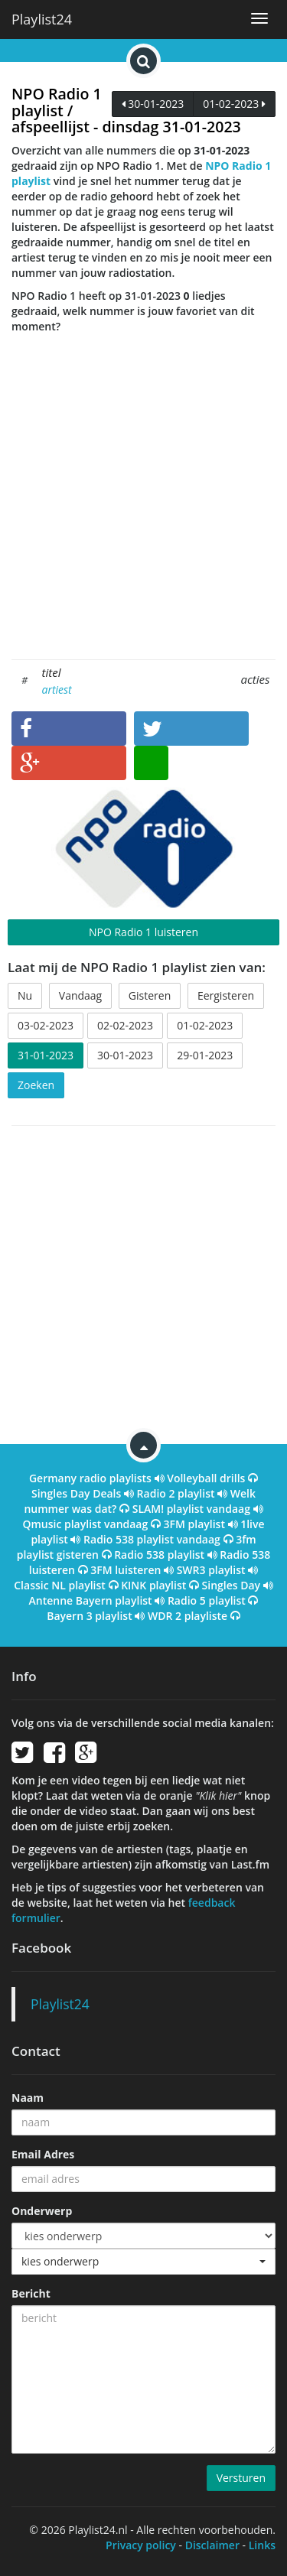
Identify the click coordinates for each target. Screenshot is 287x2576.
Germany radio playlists (90, 1478)
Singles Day (231, 1585)
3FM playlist (194, 1524)
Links (262, 2545)
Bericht (31, 2293)
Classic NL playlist (60, 1585)
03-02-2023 (45, 1025)
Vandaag (80, 995)
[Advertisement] (143, 485)
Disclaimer (212, 2545)
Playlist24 (41, 19)
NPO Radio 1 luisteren (143, 932)
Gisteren (150, 995)
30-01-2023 (153, 103)
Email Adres (42, 2154)
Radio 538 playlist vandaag (151, 1539)
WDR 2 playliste (187, 1615)
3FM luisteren (125, 1570)
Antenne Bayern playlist (90, 1600)
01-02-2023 (234, 103)
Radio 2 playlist (176, 1493)
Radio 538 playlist (159, 1554)
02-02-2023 (125, 1025)
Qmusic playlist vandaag (85, 1524)
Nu (25, 995)
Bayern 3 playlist (89, 1615)
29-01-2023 (205, 1055)
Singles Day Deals (76, 1493)
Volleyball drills (206, 1478)
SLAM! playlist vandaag (191, 1508)
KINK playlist (153, 1585)
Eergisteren (225, 995)
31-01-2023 (45, 1055)
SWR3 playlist (211, 1570)
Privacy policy (141, 2545)
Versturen (241, 2477)
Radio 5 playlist (207, 1600)
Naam (27, 2097)
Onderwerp (41, 2211)
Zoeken (36, 1085)
